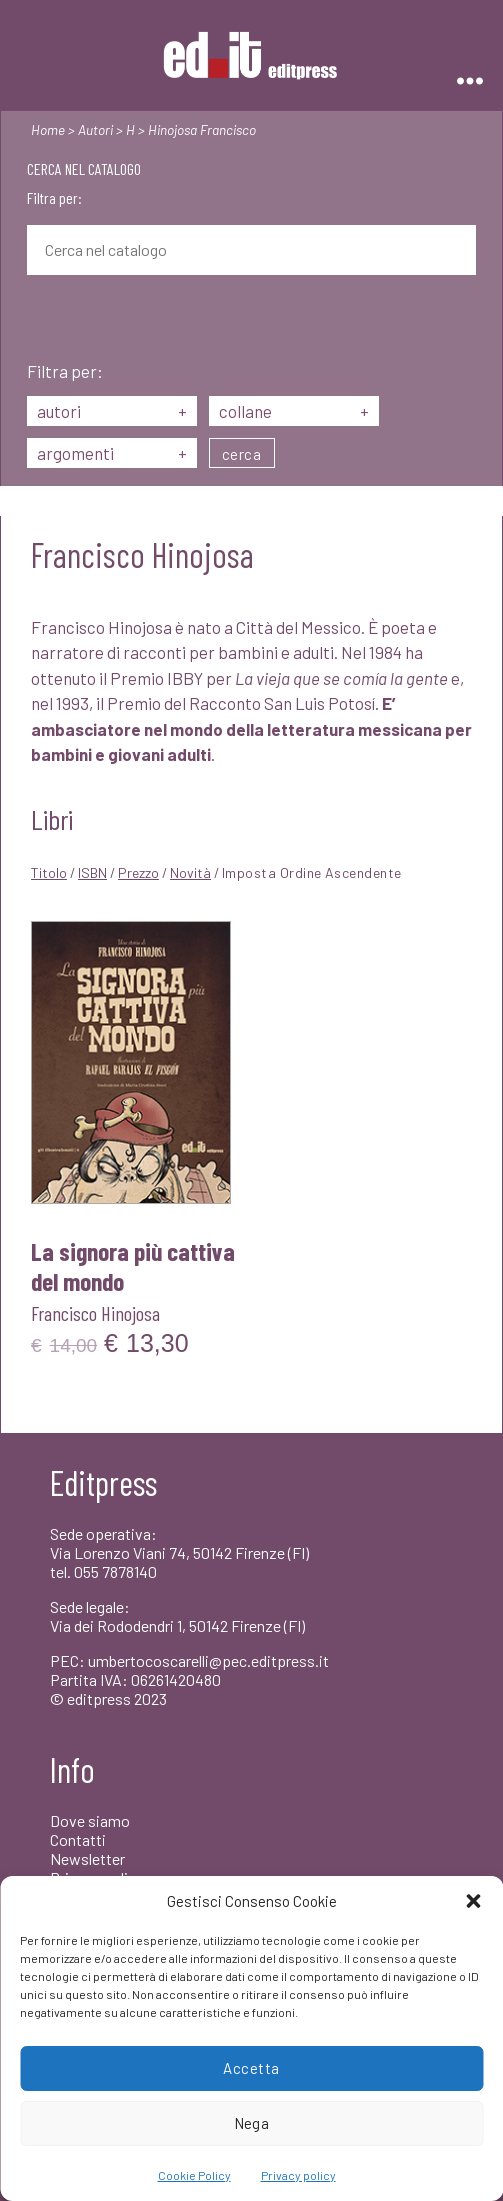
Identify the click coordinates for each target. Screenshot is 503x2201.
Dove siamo (90, 1820)
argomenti (112, 453)
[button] (473, 1901)
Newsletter (87, 1858)
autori (112, 411)
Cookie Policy (194, 2175)
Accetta (251, 2068)
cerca (242, 454)
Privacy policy (298, 2175)
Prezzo (138, 872)
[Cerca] (42, 320)
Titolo (49, 872)
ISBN (92, 872)
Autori (95, 129)
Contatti (78, 1839)
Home (48, 129)
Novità (190, 872)
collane (294, 411)
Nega (252, 2123)
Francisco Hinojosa (95, 1313)
